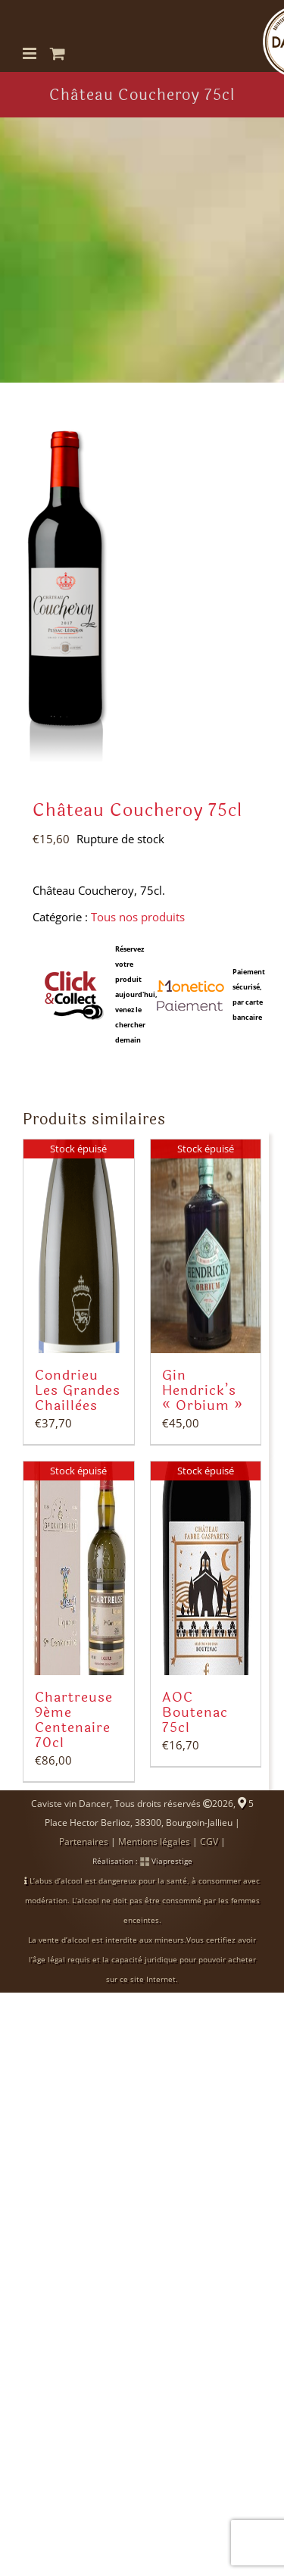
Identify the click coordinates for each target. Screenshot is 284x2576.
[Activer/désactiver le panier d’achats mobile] (57, 53)
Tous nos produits (138, 916)
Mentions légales (154, 1841)
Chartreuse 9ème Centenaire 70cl (74, 1720)
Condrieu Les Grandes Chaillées (77, 1390)
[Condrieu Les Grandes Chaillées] (78, 1246)
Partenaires (83, 1841)
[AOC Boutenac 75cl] (206, 1568)
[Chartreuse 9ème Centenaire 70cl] (78, 1568)
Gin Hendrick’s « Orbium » (202, 1390)
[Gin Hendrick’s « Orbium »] (206, 1246)
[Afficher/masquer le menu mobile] (31, 53)
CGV (209, 1841)
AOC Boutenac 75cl (195, 1712)
